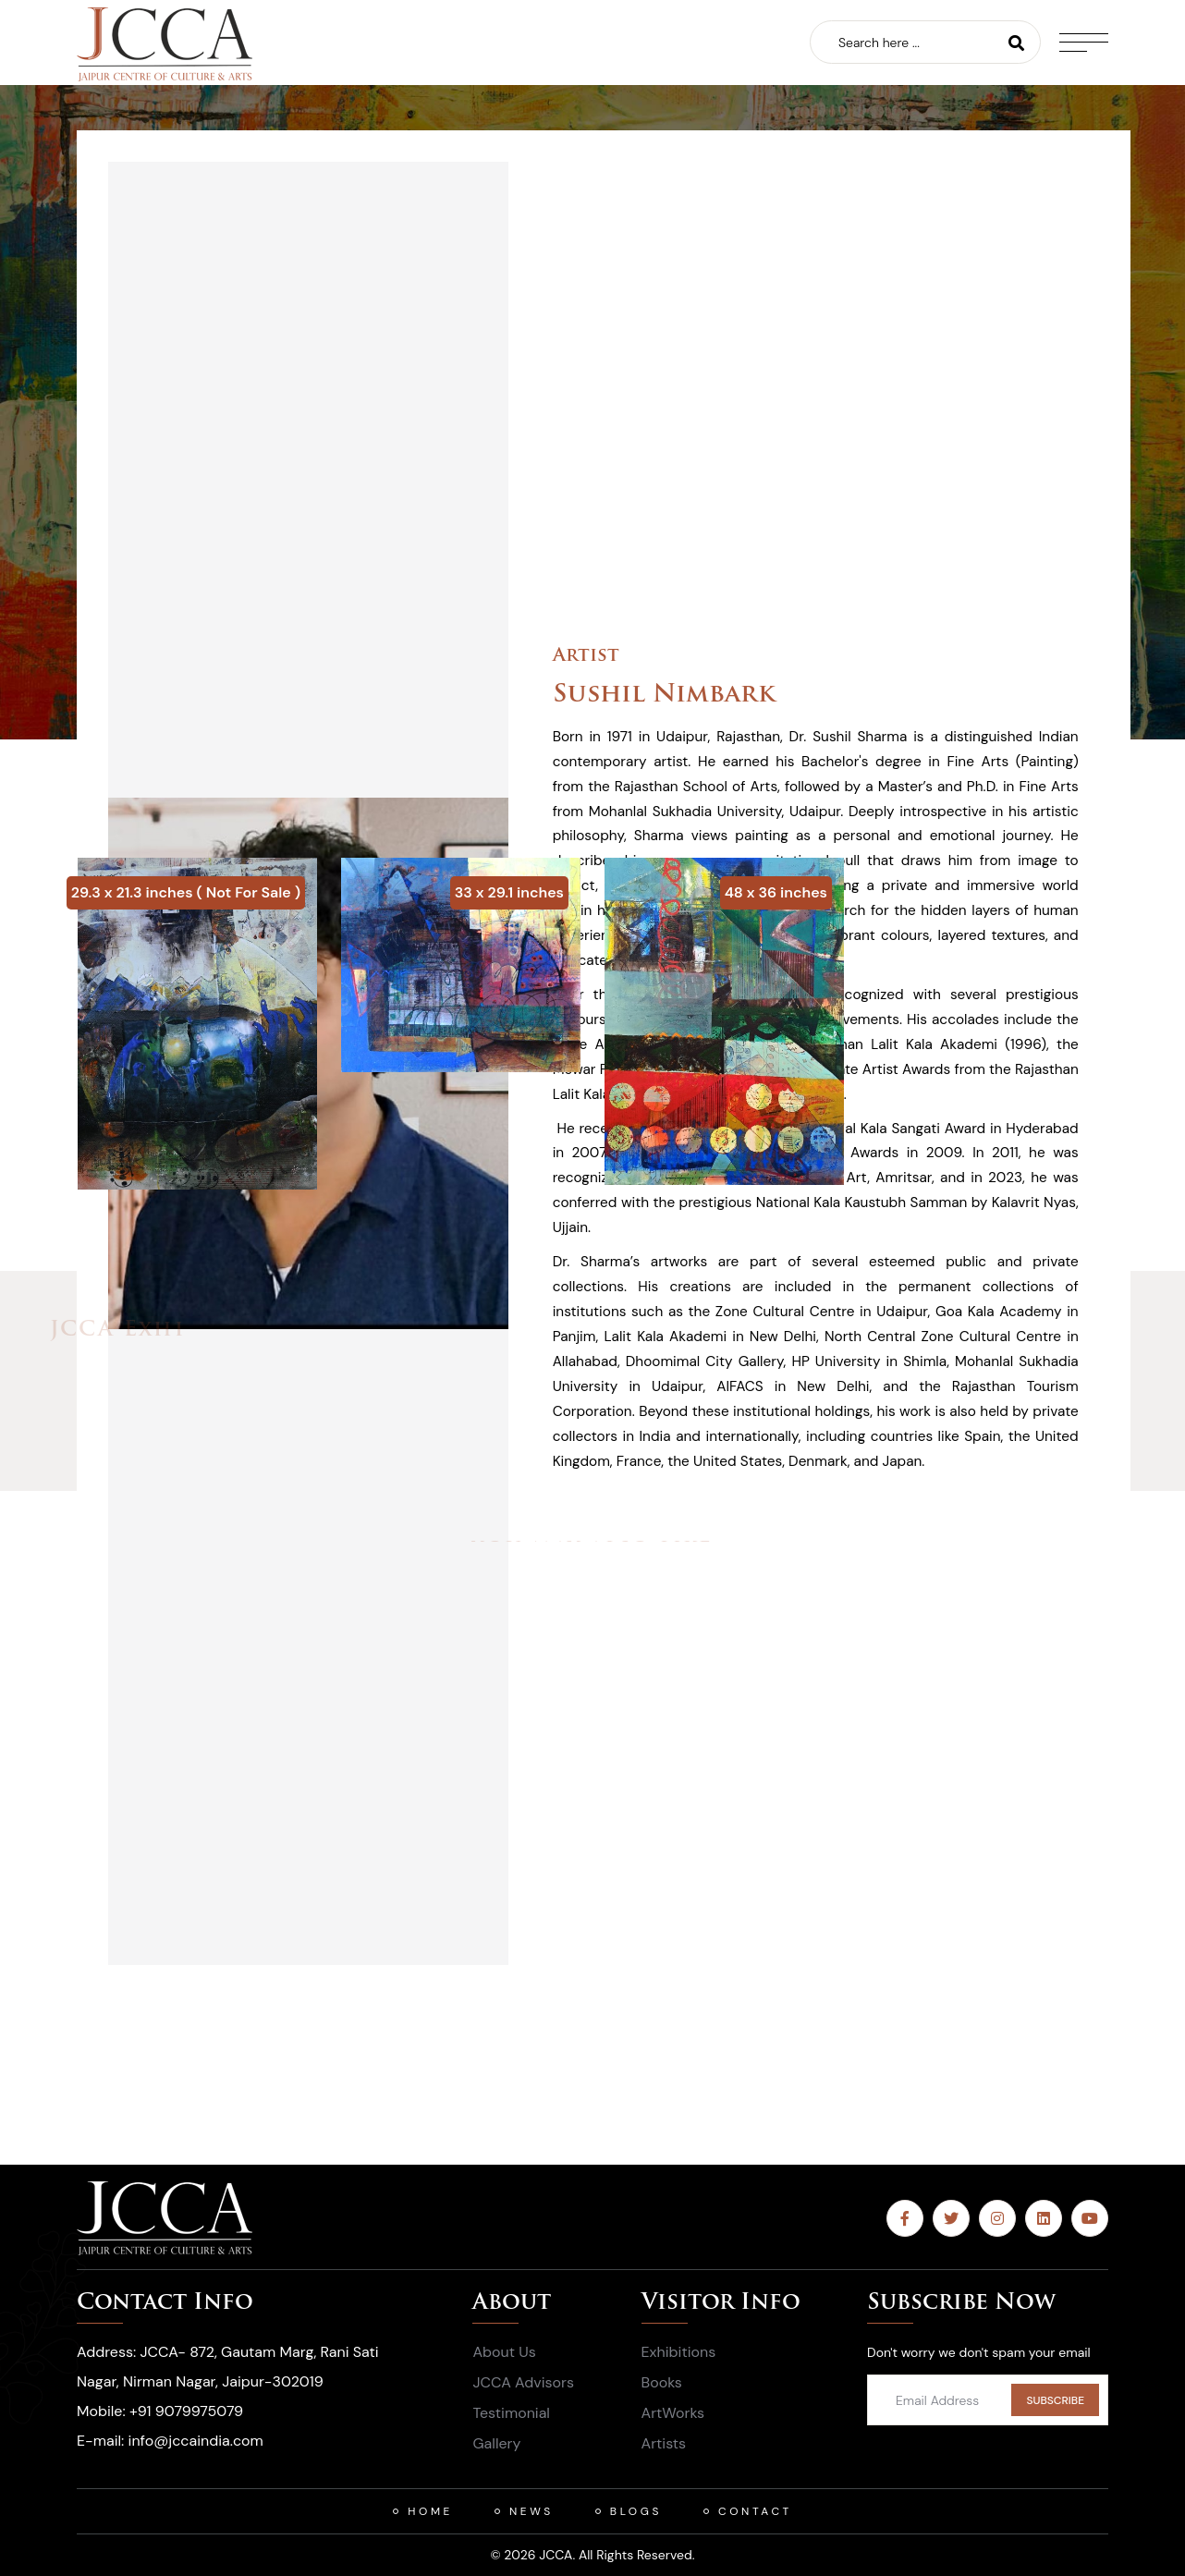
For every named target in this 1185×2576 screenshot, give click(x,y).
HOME (430, 2511)
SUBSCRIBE (1055, 2400)
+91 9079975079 (186, 2411)
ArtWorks (673, 2413)
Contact (755, 2511)
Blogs (636, 2511)
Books (661, 2382)
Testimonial (510, 2413)
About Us (503, 2352)
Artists (664, 2443)
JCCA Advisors (523, 2382)
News (531, 2511)
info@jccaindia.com (195, 2440)
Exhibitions (678, 2352)
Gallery (496, 2443)
